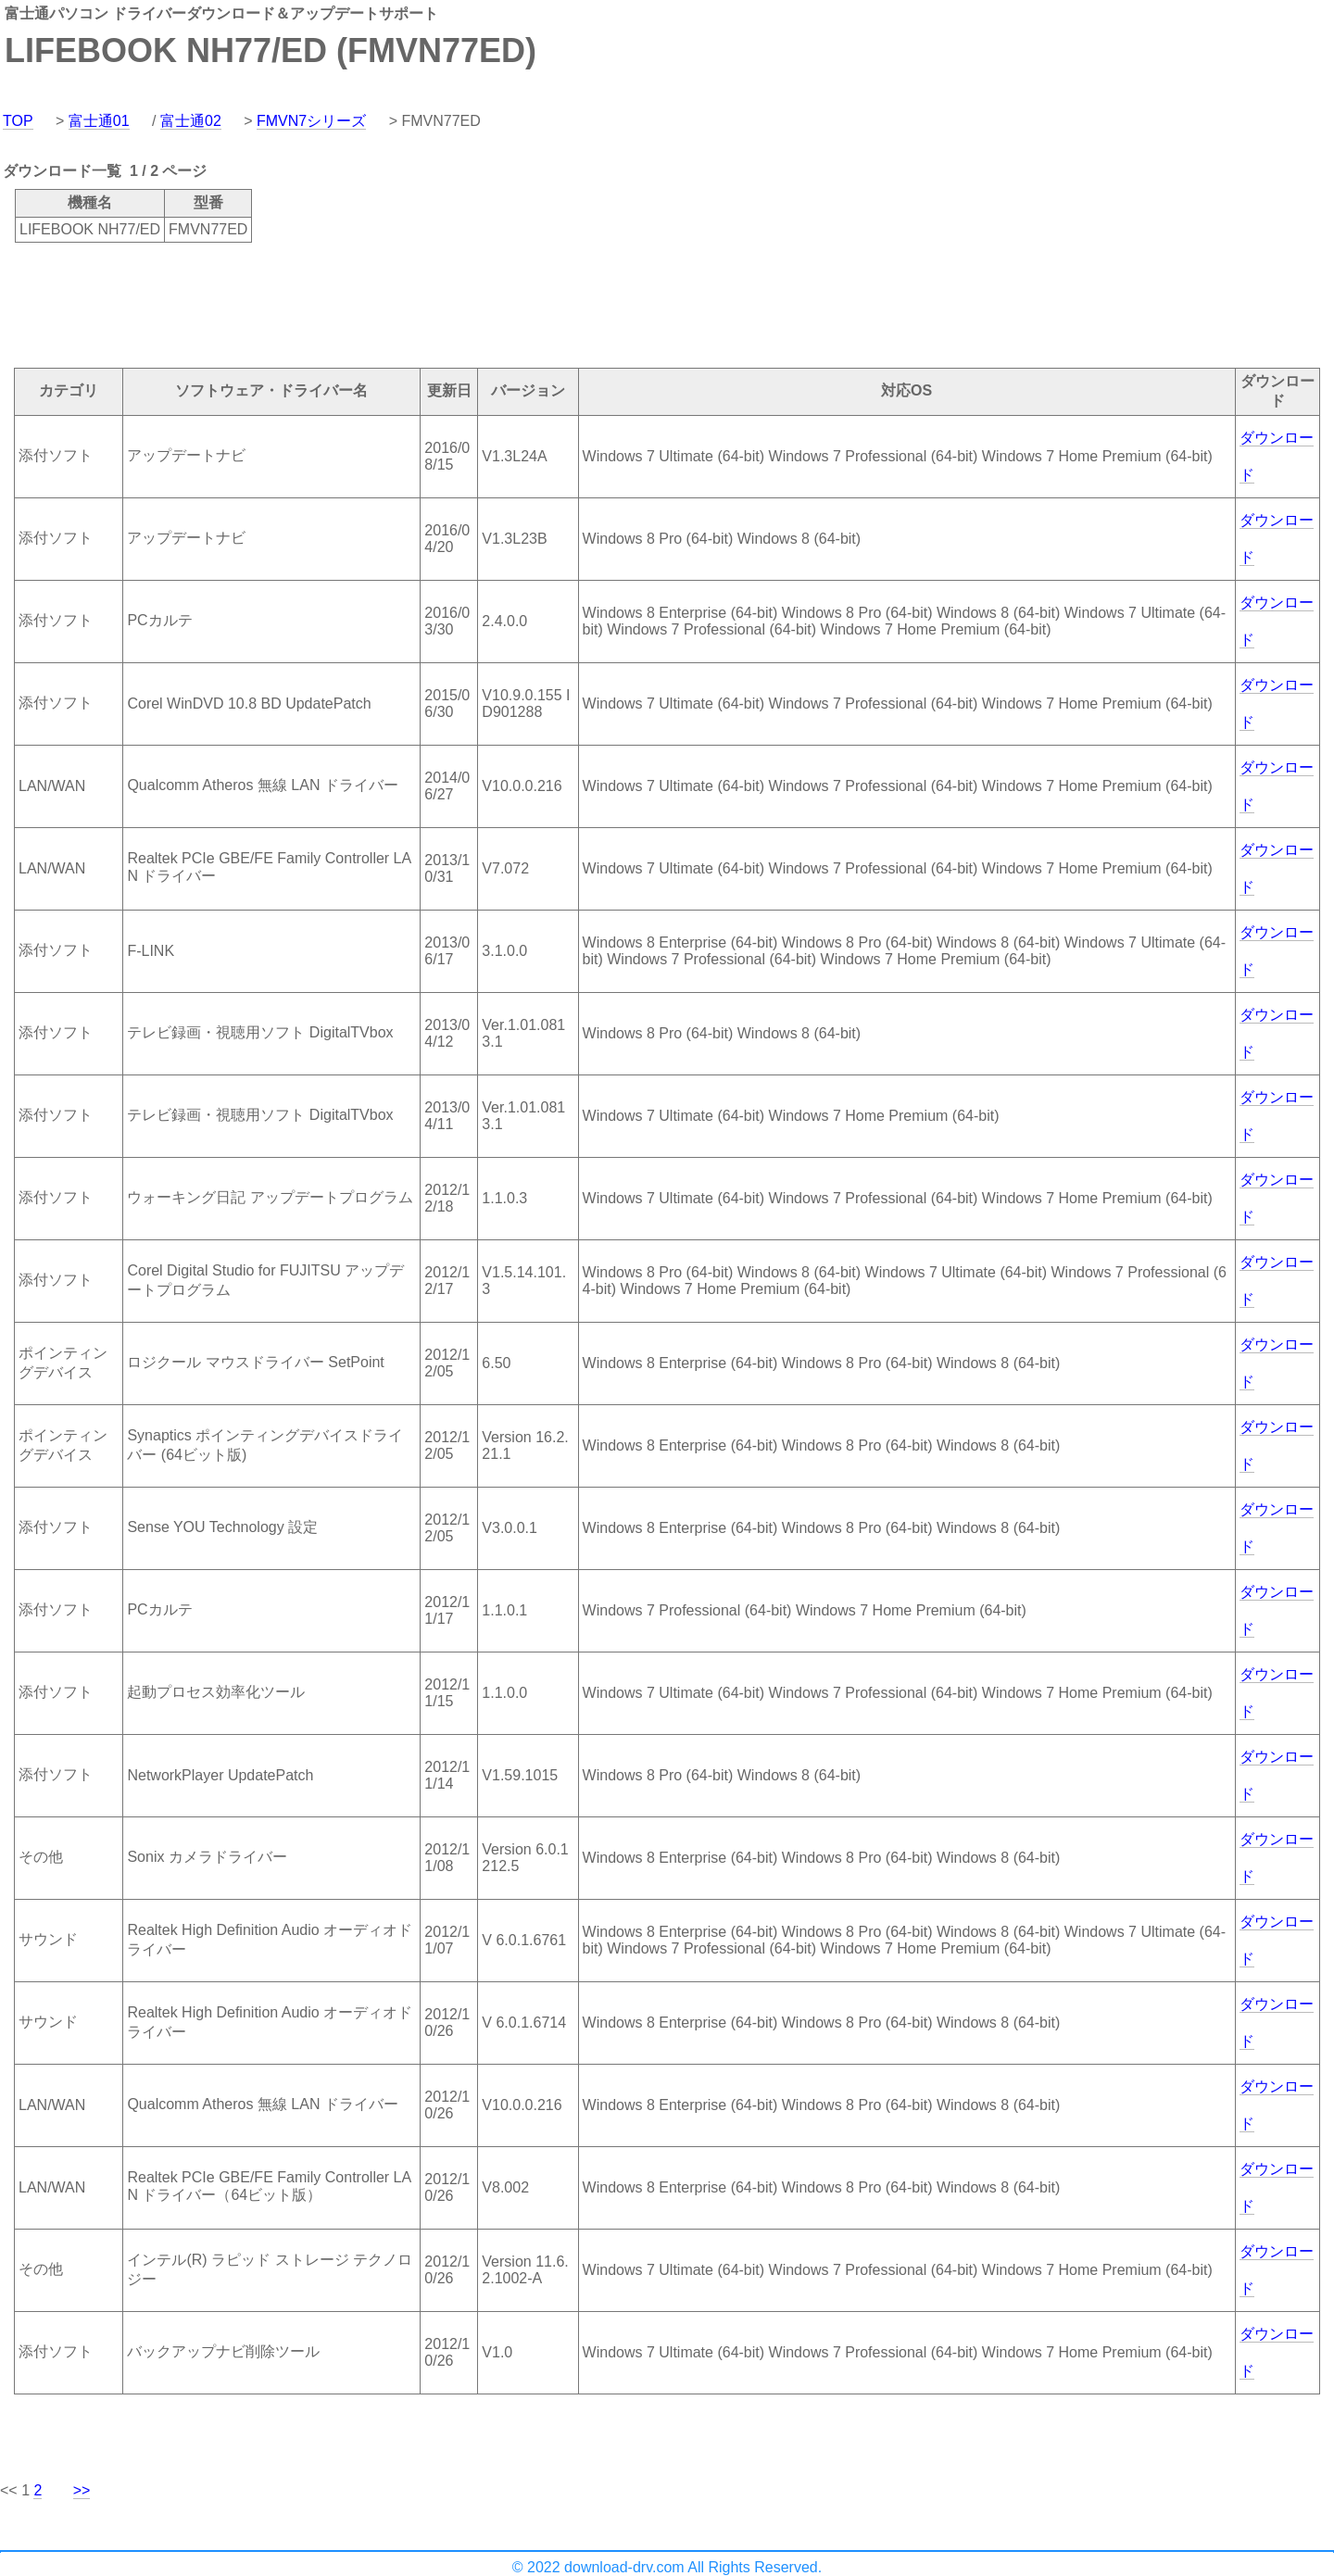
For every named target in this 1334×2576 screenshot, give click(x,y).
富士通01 (99, 121)
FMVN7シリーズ (311, 121)
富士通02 (190, 121)
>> (82, 2490)
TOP (18, 121)
